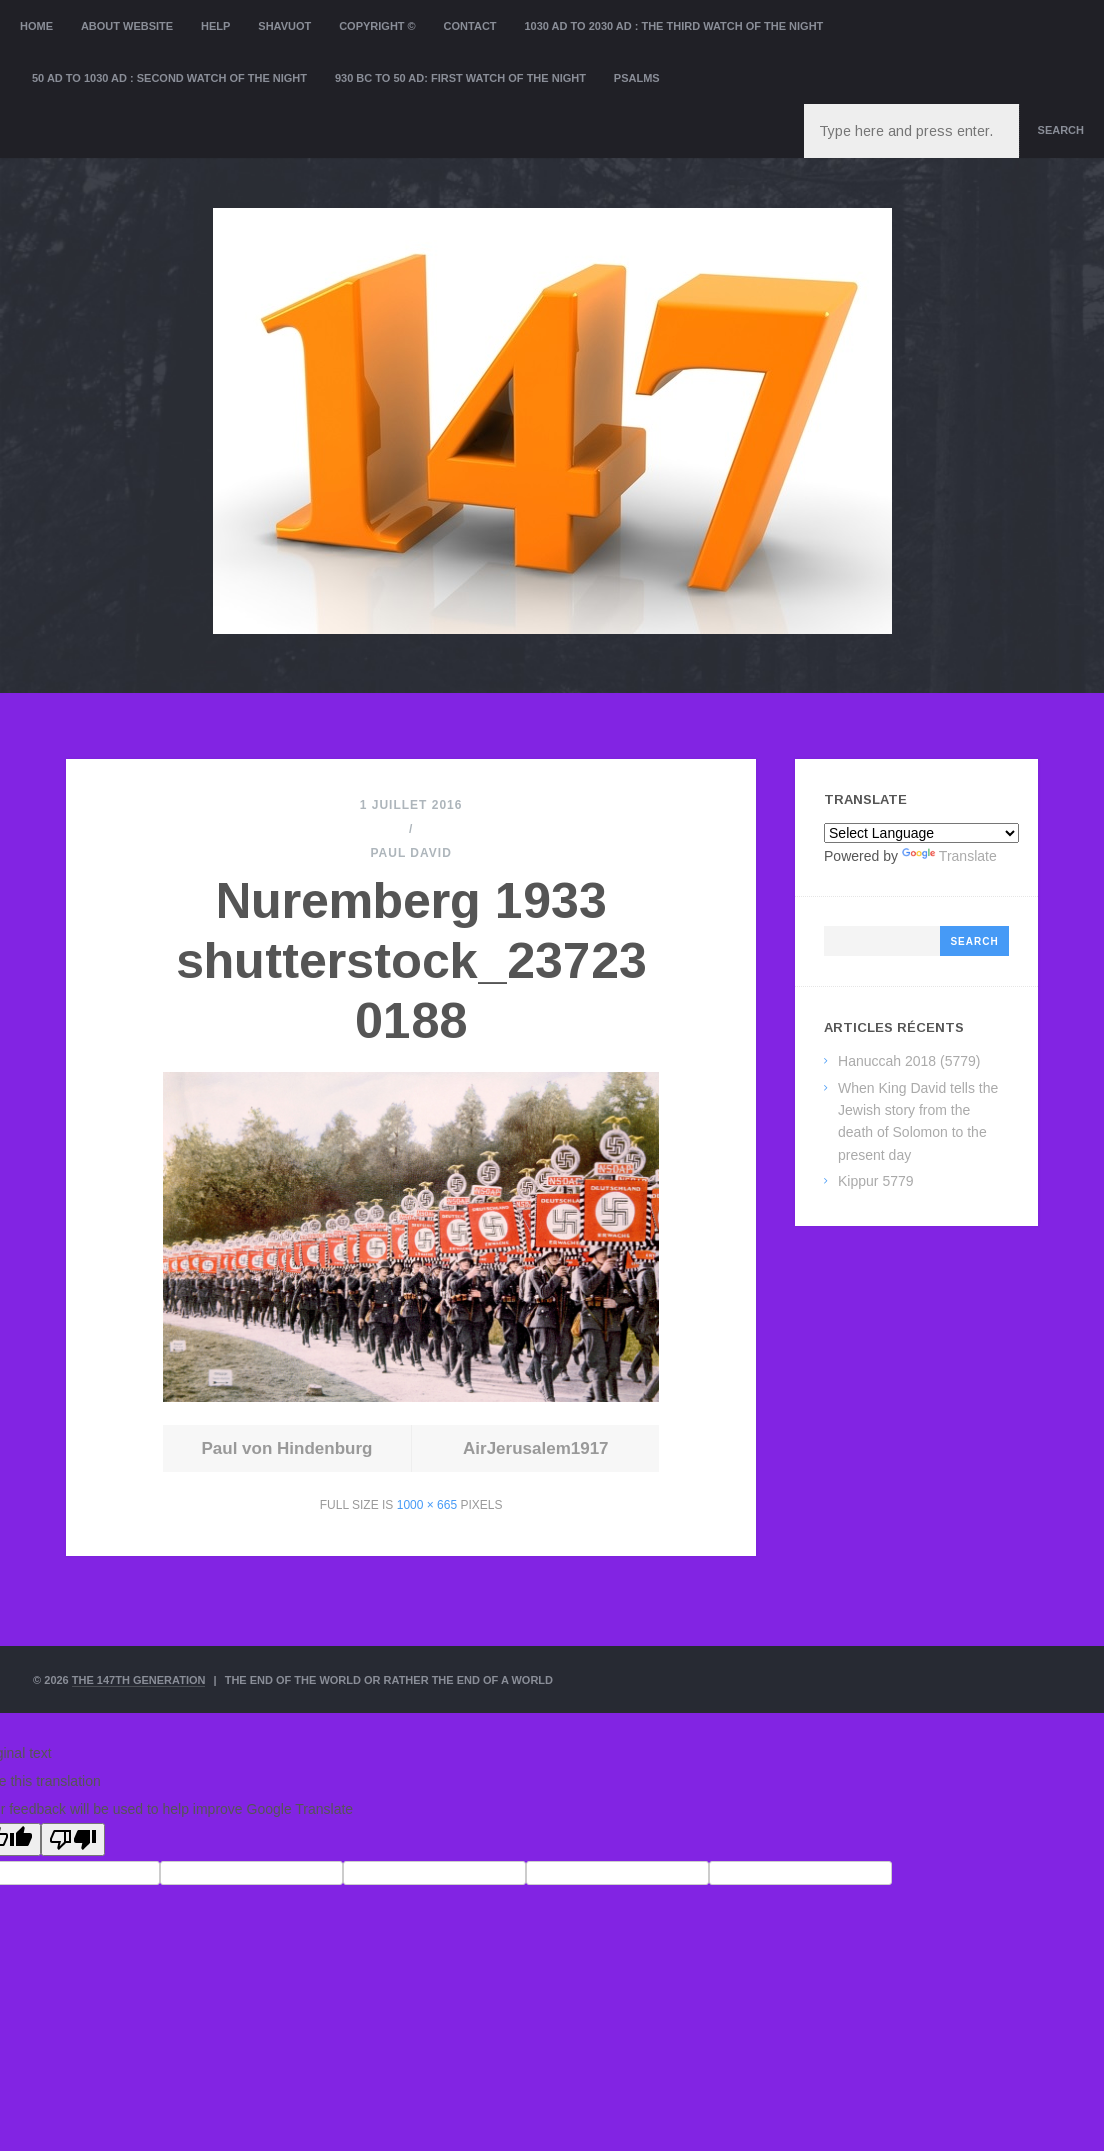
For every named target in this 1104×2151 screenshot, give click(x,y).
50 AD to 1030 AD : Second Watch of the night (169, 78)
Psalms (637, 78)
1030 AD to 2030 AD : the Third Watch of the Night (673, 26)
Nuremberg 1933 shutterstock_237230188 (411, 961)
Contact (470, 26)
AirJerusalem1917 (536, 1448)
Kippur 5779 (876, 1181)
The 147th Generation (139, 1680)
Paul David (410, 853)
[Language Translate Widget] (921, 833)
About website (127, 26)
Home (36, 26)
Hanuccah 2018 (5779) (909, 1061)
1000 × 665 (427, 1505)
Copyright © (377, 26)
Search (1061, 130)
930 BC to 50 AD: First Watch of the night (460, 78)
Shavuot (284, 26)
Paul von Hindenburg (286, 1448)
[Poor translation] (73, 1839)
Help (215, 26)
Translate (949, 856)
